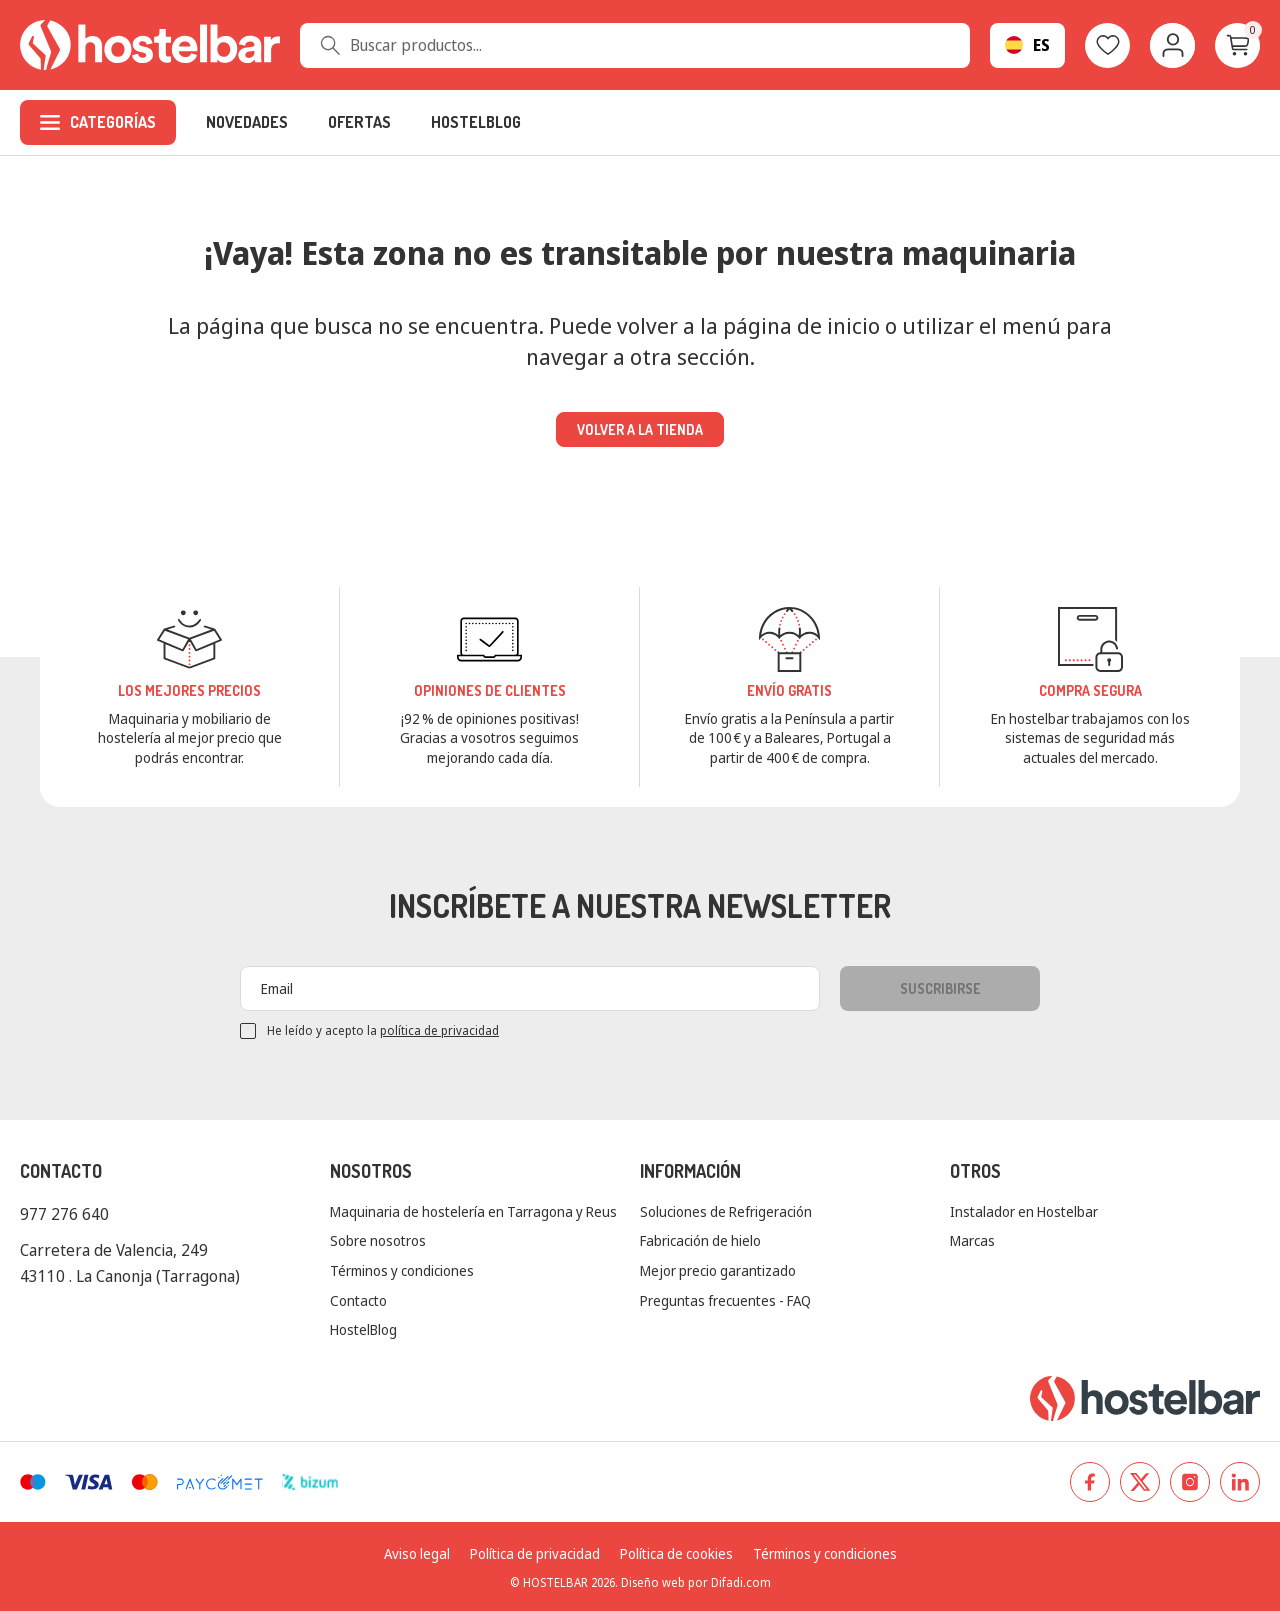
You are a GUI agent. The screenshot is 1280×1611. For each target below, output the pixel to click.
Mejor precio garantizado (718, 1270)
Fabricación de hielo (700, 1240)
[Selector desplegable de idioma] (1027, 45)
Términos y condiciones (402, 1270)
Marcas (972, 1240)
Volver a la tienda (640, 429)
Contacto (358, 1300)
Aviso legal (417, 1553)
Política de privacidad (535, 1553)
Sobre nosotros (378, 1240)
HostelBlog (363, 1329)
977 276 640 (64, 1214)
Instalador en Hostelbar (1024, 1211)
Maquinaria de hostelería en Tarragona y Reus (473, 1211)
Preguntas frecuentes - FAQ (725, 1300)
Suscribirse (940, 988)
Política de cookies (676, 1553)
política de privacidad (439, 1030)
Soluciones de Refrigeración (726, 1211)
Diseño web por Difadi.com (696, 1582)
